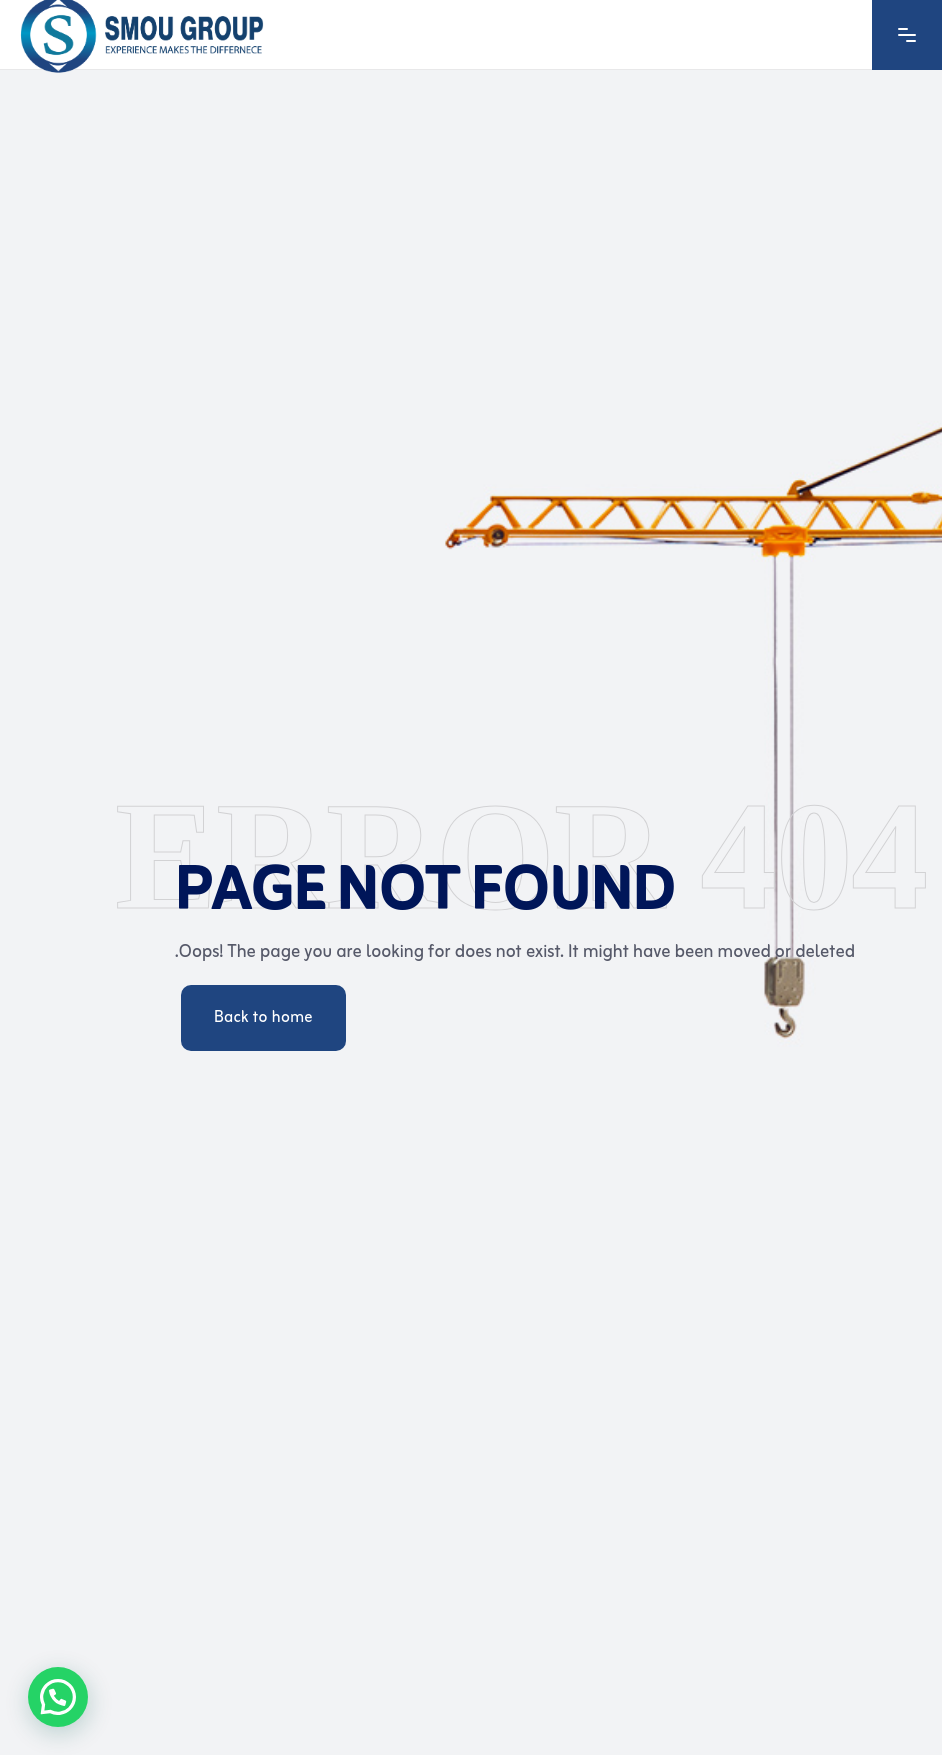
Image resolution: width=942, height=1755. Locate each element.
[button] (58, 1697)
